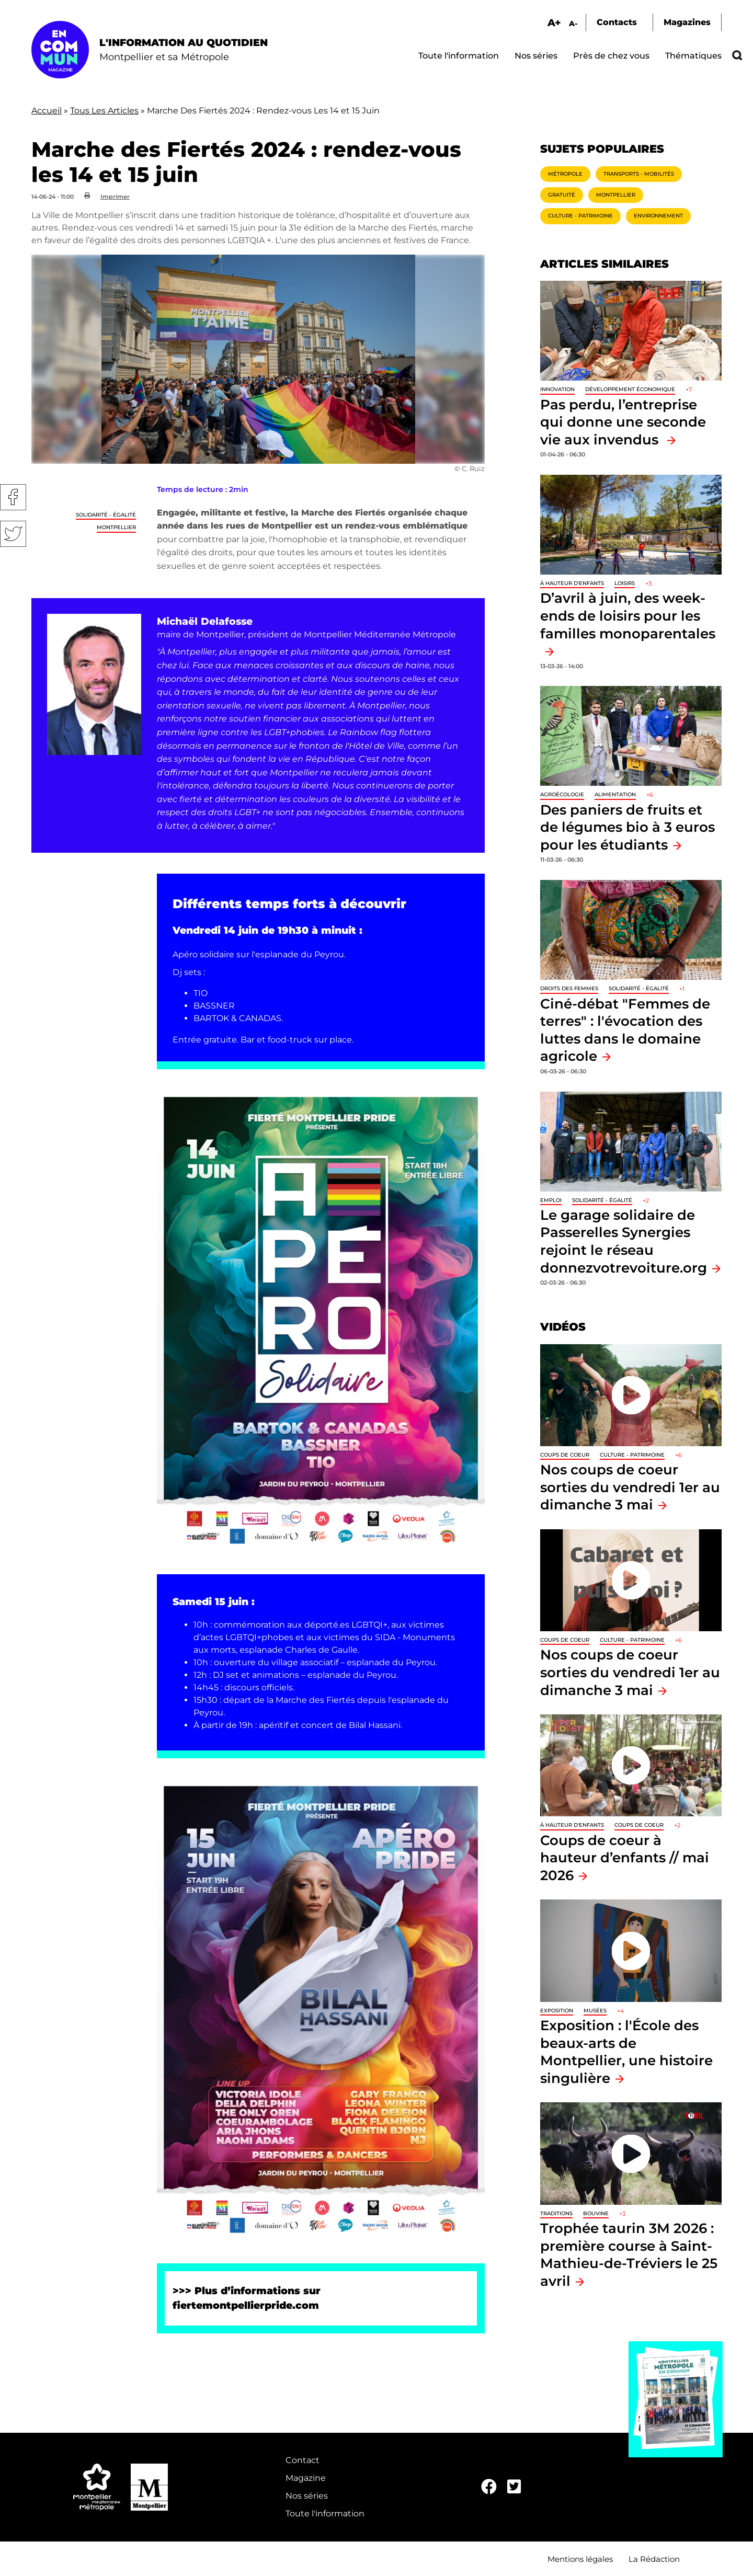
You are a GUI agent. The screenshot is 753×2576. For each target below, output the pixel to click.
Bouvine (596, 2213)
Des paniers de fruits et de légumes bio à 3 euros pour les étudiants (627, 827)
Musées (595, 2010)
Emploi (551, 1200)
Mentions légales (580, 2559)
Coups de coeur (564, 1455)
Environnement (658, 216)
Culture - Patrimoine (580, 216)
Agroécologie (562, 794)
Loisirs (624, 583)
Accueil (46, 111)
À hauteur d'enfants (572, 583)
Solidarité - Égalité (106, 515)
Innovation (557, 389)
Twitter (13, 534)
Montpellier (116, 527)
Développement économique (630, 389)
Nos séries (536, 56)
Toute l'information (458, 56)
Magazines (687, 22)
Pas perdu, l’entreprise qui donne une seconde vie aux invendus (623, 422)
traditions (556, 2213)
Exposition (556, 2010)
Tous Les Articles (104, 111)
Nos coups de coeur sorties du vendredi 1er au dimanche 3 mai (630, 1487)
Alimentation (615, 794)
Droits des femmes (569, 988)
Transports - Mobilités (638, 174)
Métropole (565, 174)
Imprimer (115, 196)
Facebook (13, 497)
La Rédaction (654, 2559)
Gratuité (561, 195)
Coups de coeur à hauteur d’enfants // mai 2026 (624, 1857)
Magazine (306, 2478)
